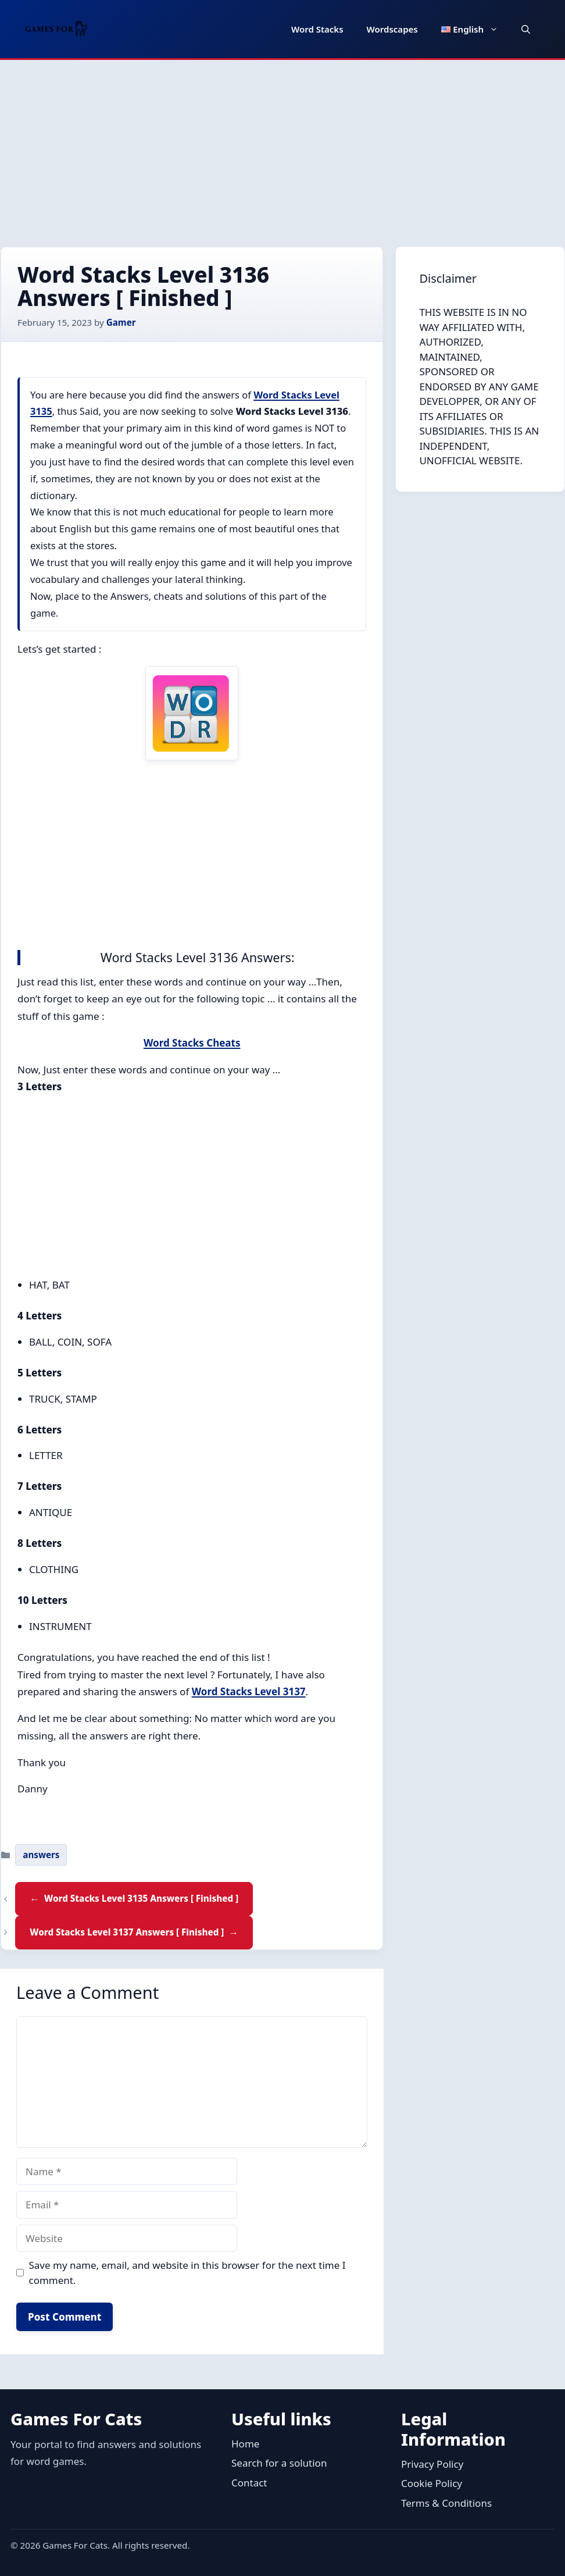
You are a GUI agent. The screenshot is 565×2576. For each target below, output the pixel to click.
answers (41, 1854)
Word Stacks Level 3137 (249, 1691)
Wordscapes (392, 29)
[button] (526, 29)
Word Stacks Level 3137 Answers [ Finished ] (127, 1932)
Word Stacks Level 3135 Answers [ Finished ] (141, 1898)
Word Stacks (317, 29)
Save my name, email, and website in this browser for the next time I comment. (187, 2272)
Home (245, 2443)
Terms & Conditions (446, 2503)
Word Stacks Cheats (192, 1042)
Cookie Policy (431, 2483)
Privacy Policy (432, 2464)
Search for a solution (279, 2463)
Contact (249, 2482)
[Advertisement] (282, 147)
